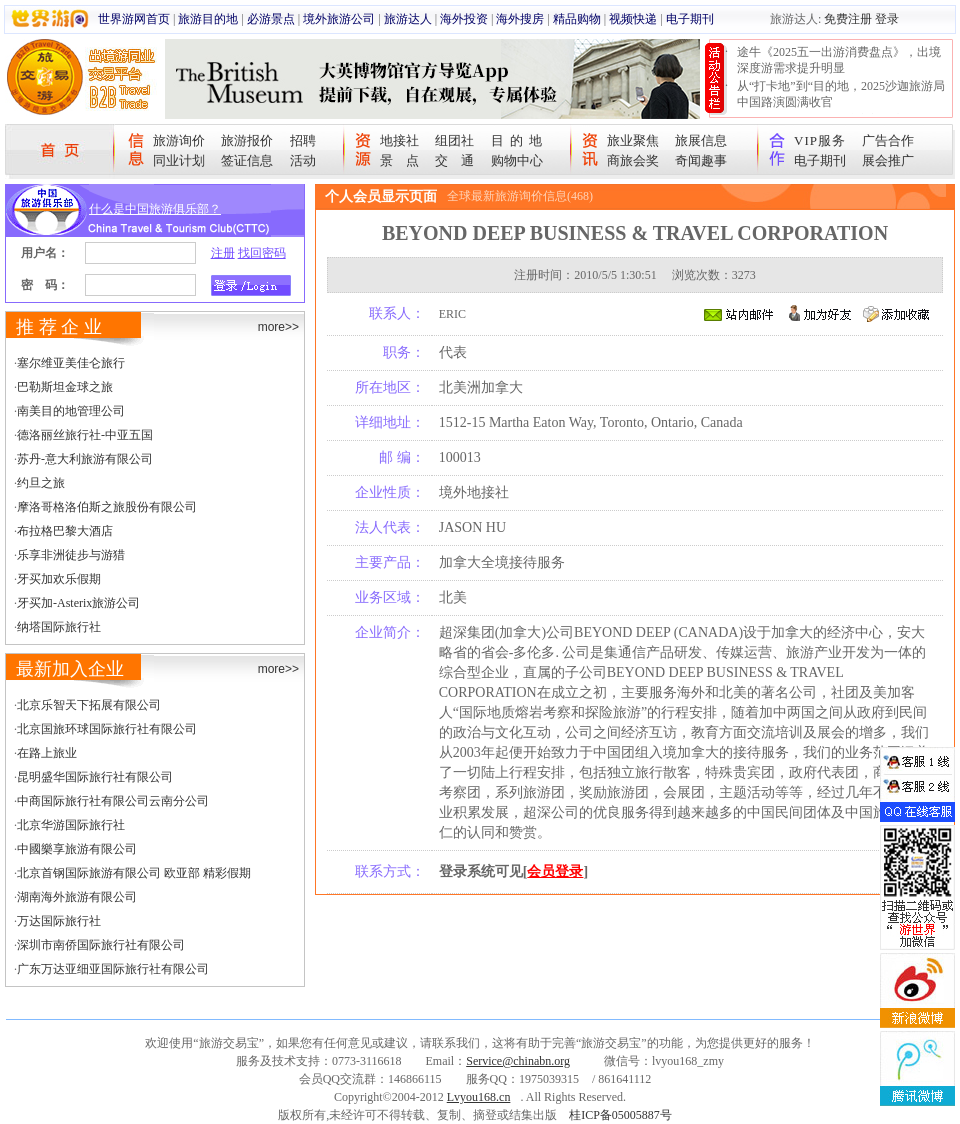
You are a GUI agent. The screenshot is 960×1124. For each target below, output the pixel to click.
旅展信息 (701, 140)
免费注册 (848, 19)
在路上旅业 (47, 753)
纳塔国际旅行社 (59, 627)
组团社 (454, 140)
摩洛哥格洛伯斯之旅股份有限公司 (107, 507)
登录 (887, 19)
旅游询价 (179, 140)
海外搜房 (520, 19)
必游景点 (271, 19)
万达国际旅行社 (59, 921)
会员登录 (555, 871)
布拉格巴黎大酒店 (65, 531)
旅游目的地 (208, 19)
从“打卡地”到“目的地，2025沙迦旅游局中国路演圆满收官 (841, 94)
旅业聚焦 (633, 140)
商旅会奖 (633, 160)
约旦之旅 (41, 483)
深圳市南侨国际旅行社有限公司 (101, 945)
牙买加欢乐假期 (59, 579)
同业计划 (179, 160)
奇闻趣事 (701, 160)
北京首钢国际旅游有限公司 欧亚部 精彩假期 (134, 873)
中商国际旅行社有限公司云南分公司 (113, 801)
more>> (278, 327)
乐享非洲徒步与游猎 (71, 555)
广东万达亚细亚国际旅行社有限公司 (113, 969)
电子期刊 (690, 19)
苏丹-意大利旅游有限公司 (85, 459)
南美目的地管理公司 (71, 411)
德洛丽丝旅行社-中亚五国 (85, 435)
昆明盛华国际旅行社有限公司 (95, 777)
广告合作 (888, 140)
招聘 (303, 140)
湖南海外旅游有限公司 (77, 897)
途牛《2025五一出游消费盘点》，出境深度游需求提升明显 (839, 60)
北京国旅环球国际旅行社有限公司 (107, 729)
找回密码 (262, 253)
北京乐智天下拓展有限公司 (89, 705)
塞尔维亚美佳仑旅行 (71, 363)
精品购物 (577, 19)
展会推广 (888, 160)
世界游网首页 (134, 19)
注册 (223, 253)
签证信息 (247, 160)
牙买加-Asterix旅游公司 (78, 603)
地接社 (399, 140)
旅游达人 (408, 19)
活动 (303, 160)
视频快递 (633, 19)
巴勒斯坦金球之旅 (65, 387)
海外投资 (464, 19)
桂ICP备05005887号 (620, 1115)
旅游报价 (247, 140)
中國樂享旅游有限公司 (77, 849)
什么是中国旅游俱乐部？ (155, 209)
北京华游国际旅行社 (71, 825)
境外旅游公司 (339, 19)
